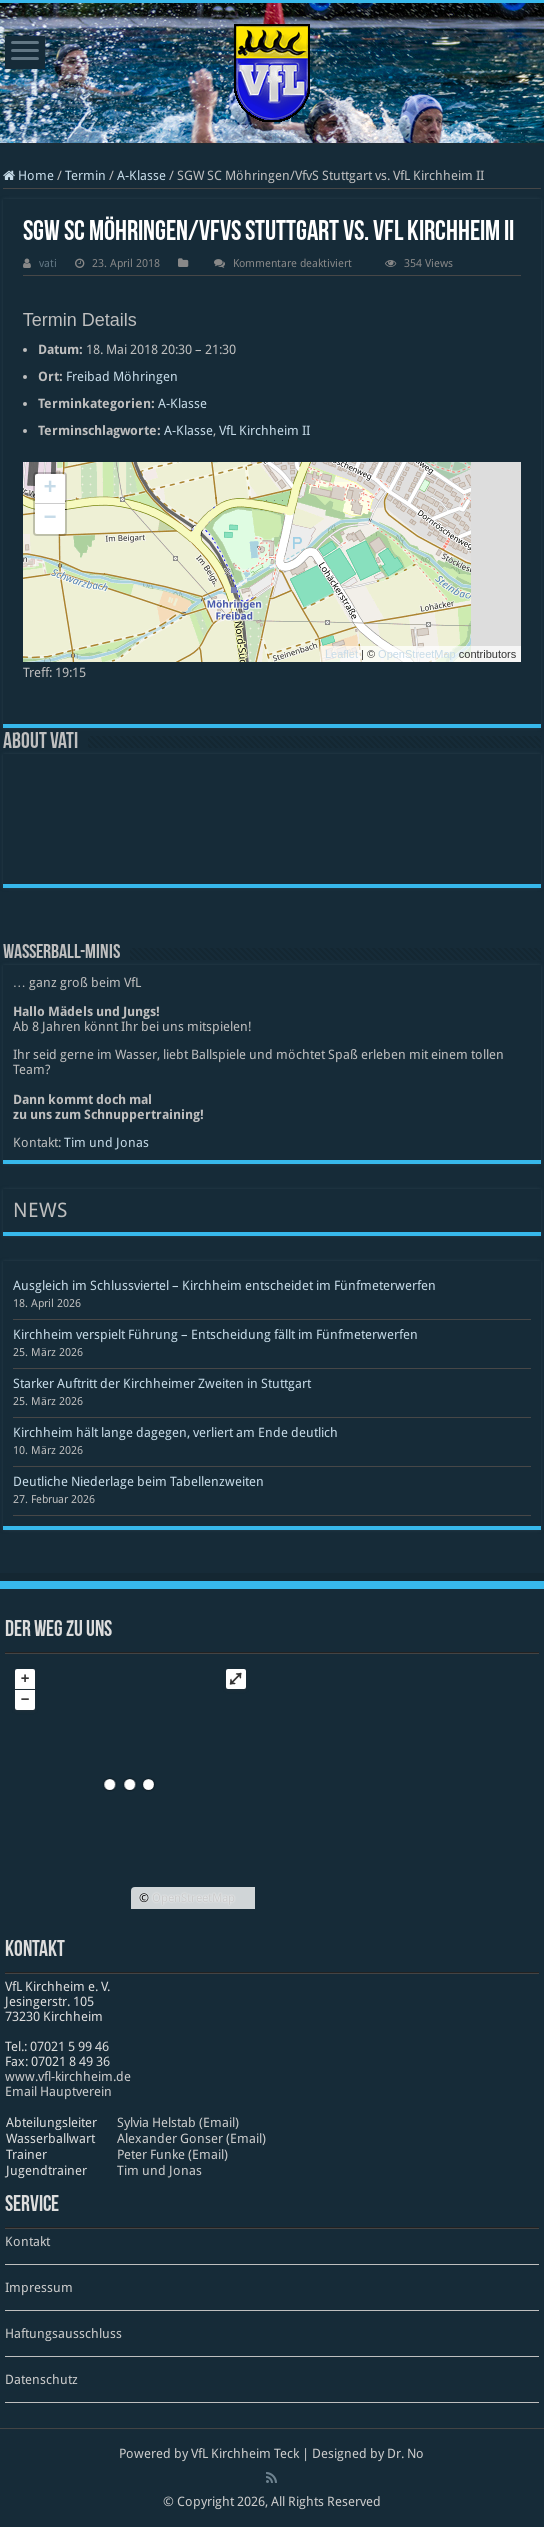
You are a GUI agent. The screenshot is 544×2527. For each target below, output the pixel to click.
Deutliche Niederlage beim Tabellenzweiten (138, 1481)
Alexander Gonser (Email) (191, 2138)
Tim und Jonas (106, 1142)
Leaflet (341, 654)
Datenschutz (41, 2379)
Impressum (39, 2287)
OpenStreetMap (417, 654)
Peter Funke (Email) (172, 2154)
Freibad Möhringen (122, 376)
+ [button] (50, 489)
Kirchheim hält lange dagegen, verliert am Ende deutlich (175, 1432)
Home (28, 175)
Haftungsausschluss (63, 2333)
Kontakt (27, 2241)
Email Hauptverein (58, 2091)
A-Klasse (141, 175)
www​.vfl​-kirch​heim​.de (68, 2076)
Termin (85, 175)
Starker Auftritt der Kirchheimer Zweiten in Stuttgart (162, 1383)
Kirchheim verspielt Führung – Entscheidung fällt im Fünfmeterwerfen (215, 1334)
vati (48, 263)
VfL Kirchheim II (264, 430)
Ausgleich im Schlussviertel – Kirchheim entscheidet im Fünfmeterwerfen (224, 1285)
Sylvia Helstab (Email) (178, 2122)
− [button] (50, 519)
